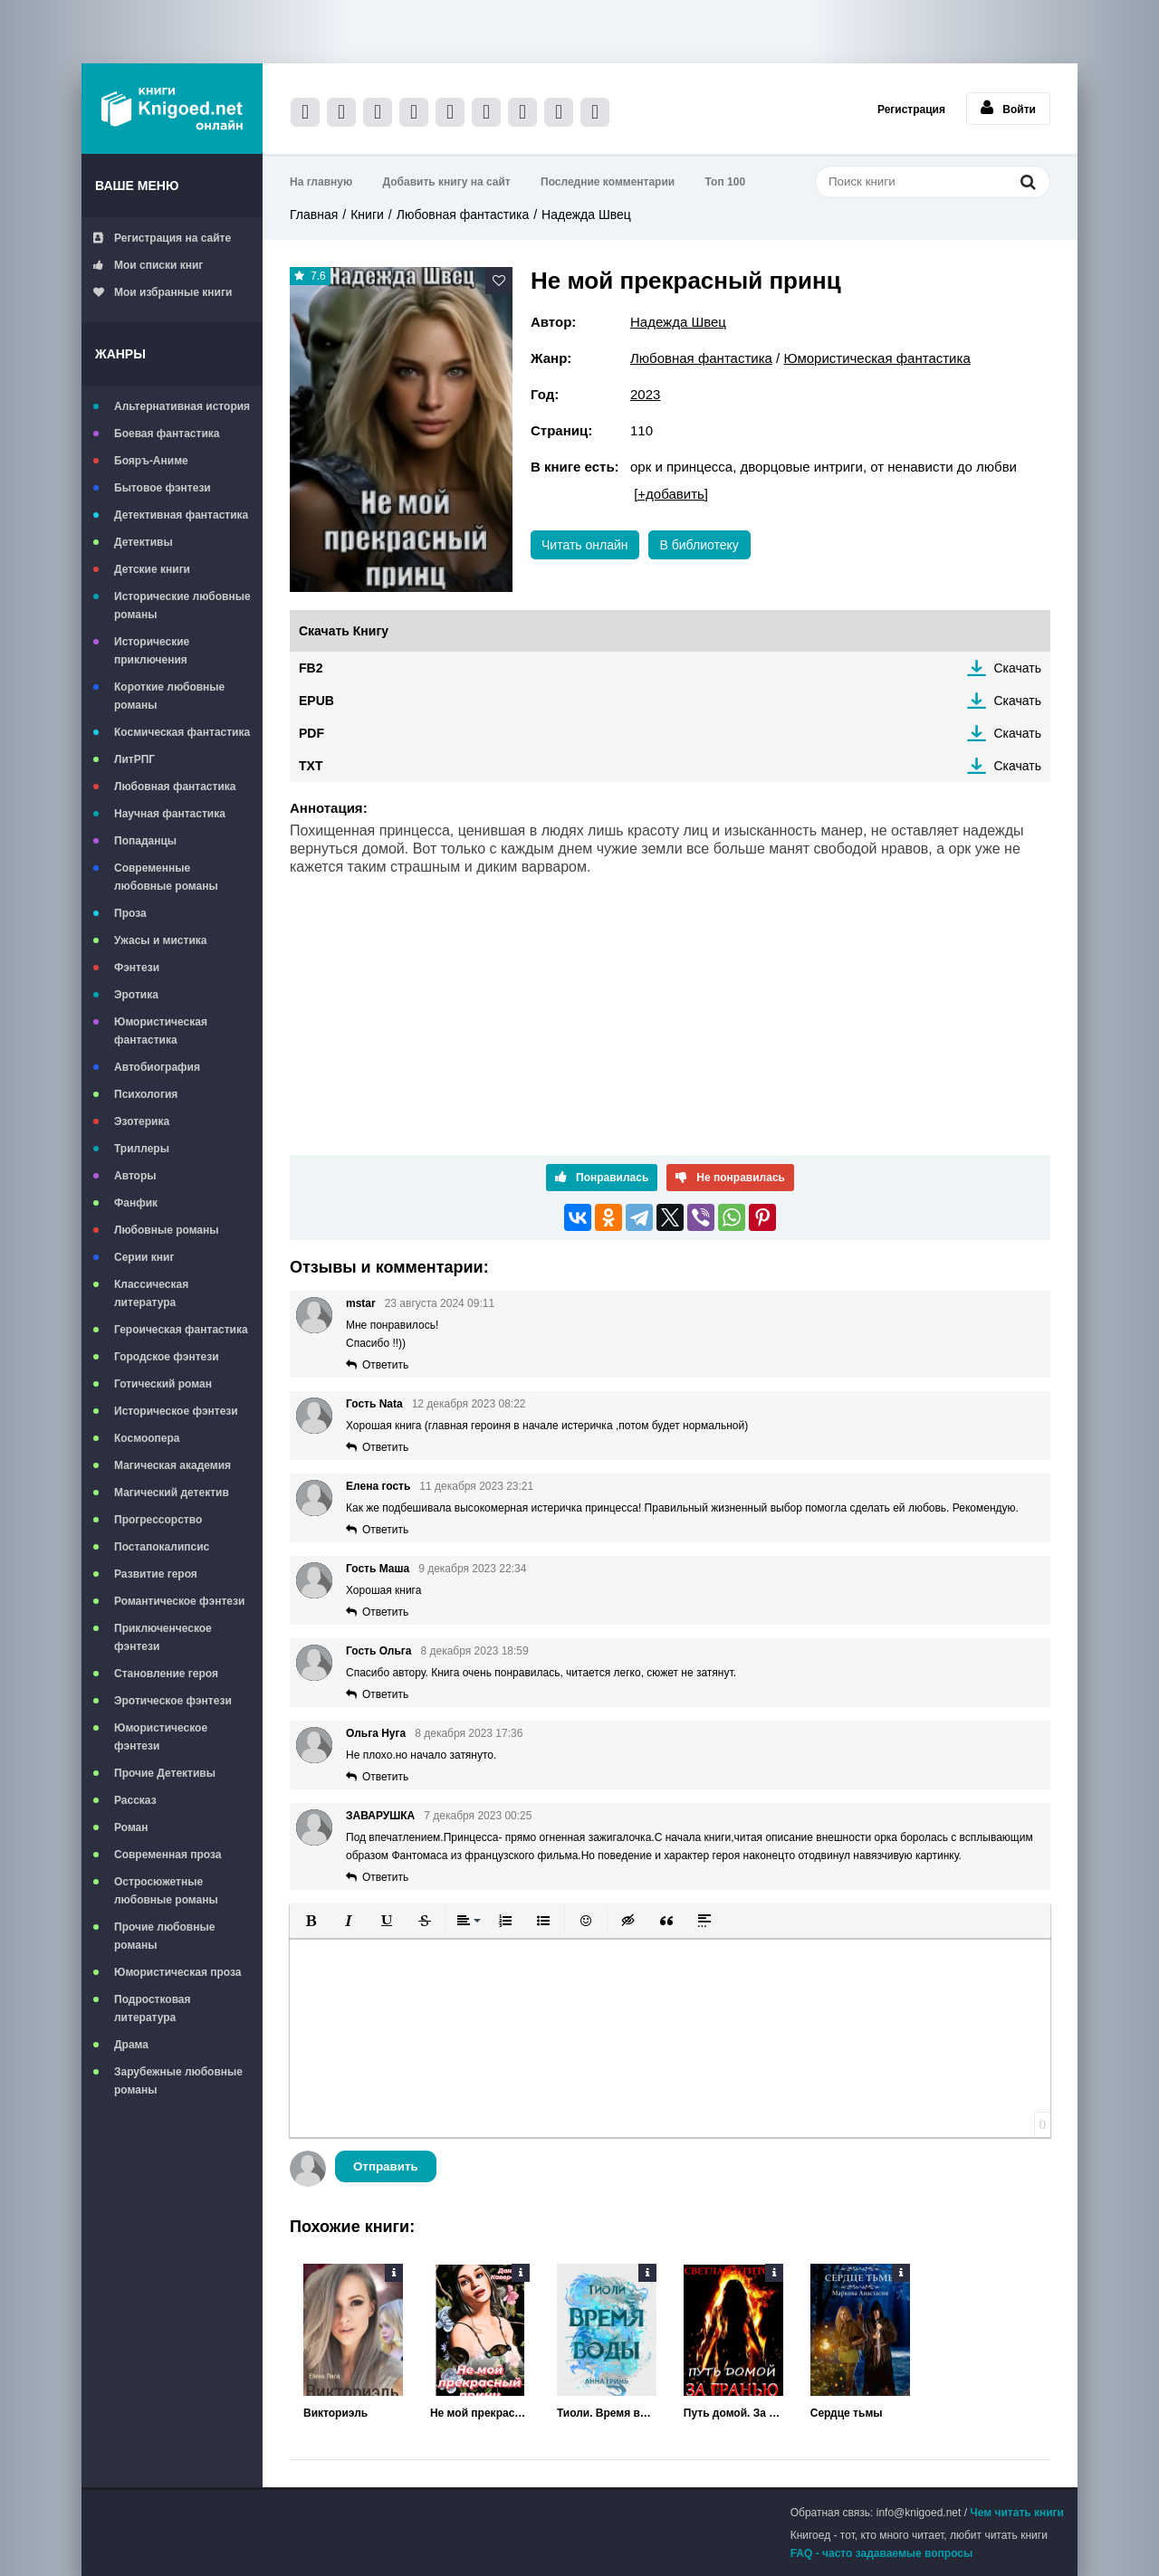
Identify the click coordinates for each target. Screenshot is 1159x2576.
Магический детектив (171, 1492)
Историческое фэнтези (176, 1411)
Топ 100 (725, 182)
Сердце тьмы (846, 2413)
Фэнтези (136, 967)
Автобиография (157, 1067)
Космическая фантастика (182, 732)
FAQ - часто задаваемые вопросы (881, 2553)
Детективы (143, 542)
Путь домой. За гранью (733, 2413)
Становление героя (166, 1673)
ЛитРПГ (134, 759)
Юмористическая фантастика (160, 1031)
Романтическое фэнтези (179, 1601)
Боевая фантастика (166, 433)
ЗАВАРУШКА (380, 1815)
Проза (130, 913)
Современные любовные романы (166, 877)
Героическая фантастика (181, 1329)
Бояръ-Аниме (151, 460)
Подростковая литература (152, 2008)
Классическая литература (151, 1293)
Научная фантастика (169, 813)
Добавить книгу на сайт (447, 182)
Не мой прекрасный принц (480, 2413)
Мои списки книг (148, 265)
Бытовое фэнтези (162, 488)
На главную (321, 182)
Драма (131, 2044)
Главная (314, 214)
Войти (1008, 108)
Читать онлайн (584, 545)
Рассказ (135, 1800)
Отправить (385, 2166)
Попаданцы (145, 841)
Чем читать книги (1017, 2512)
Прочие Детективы (165, 1773)
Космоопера (146, 1438)
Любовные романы (166, 1230)
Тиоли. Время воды (606, 2413)
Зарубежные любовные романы (178, 2081)
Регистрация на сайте (162, 238)
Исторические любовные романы (182, 605)
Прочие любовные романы (164, 1936)
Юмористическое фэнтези (160, 1737)
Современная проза (168, 1854)
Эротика (136, 994)
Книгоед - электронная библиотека (172, 108)
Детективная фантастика (181, 515)
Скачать (1018, 668)
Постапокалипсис (161, 1547)
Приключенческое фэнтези (163, 1637)
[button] (310, 1920)
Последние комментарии (608, 182)
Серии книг (144, 1257)
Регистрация (911, 109)
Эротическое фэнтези (173, 1700)
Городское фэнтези (166, 1356)
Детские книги (152, 569)
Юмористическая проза (177, 1972)
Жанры (120, 354)
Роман (131, 1827)
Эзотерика (141, 1121)
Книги (367, 214)
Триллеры (141, 1148)
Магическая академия (172, 1465)
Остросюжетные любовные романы (166, 1890)
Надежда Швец (586, 214)
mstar (361, 1303)
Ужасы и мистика (160, 940)
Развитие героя (155, 1574)
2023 (645, 394)
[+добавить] (671, 493)
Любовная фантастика (174, 786)
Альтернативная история (182, 406)
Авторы (135, 1175)
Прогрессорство (158, 1519)
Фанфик (136, 1203)
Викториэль (335, 2413)
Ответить (385, 1365)
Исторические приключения (151, 650)
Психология (145, 1094)
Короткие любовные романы (169, 696)
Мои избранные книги (162, 292)
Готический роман (163, 1384)
